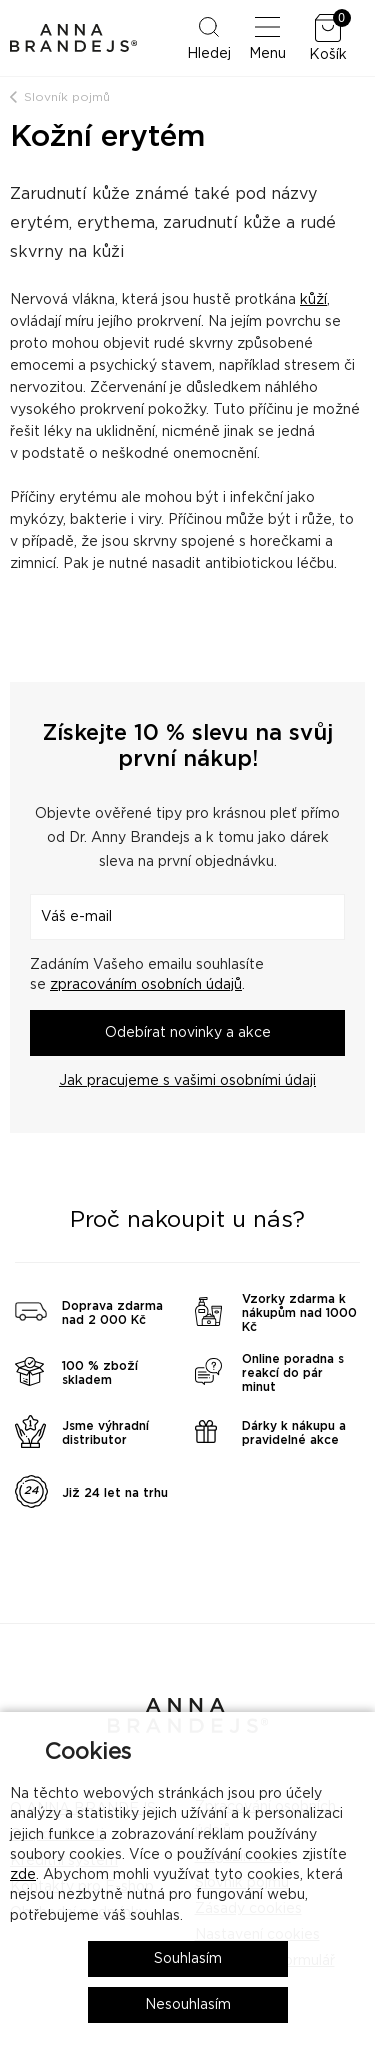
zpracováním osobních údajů (146, 985)
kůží (313, 300)
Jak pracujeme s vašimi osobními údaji (187, 1081)
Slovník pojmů (67, 97)
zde (23, 1875)
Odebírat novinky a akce (188, 1033)
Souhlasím (188, 1959)
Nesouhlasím (188, 2005)
